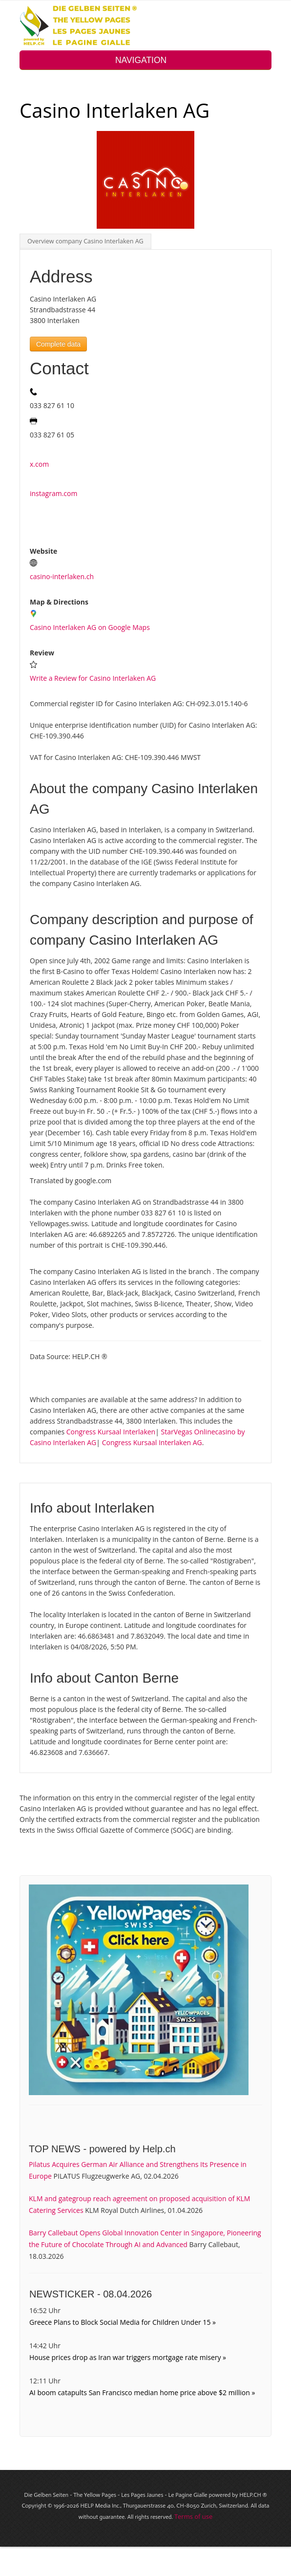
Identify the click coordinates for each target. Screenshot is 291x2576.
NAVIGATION (145, 60)
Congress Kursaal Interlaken (110, 1431)
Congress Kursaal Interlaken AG (152, 1442)
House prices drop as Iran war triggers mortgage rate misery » (127, 2357)
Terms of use (193, 2516)
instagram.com (53, 493)
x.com (39, 464)
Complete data (58, 344)
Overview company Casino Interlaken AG (85, 241)
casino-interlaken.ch (62, 576)
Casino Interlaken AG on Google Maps (90, 627)
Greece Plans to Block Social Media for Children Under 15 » (122, 2322)
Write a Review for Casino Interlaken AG (93, 678)
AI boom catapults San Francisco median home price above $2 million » (142, 2392)
